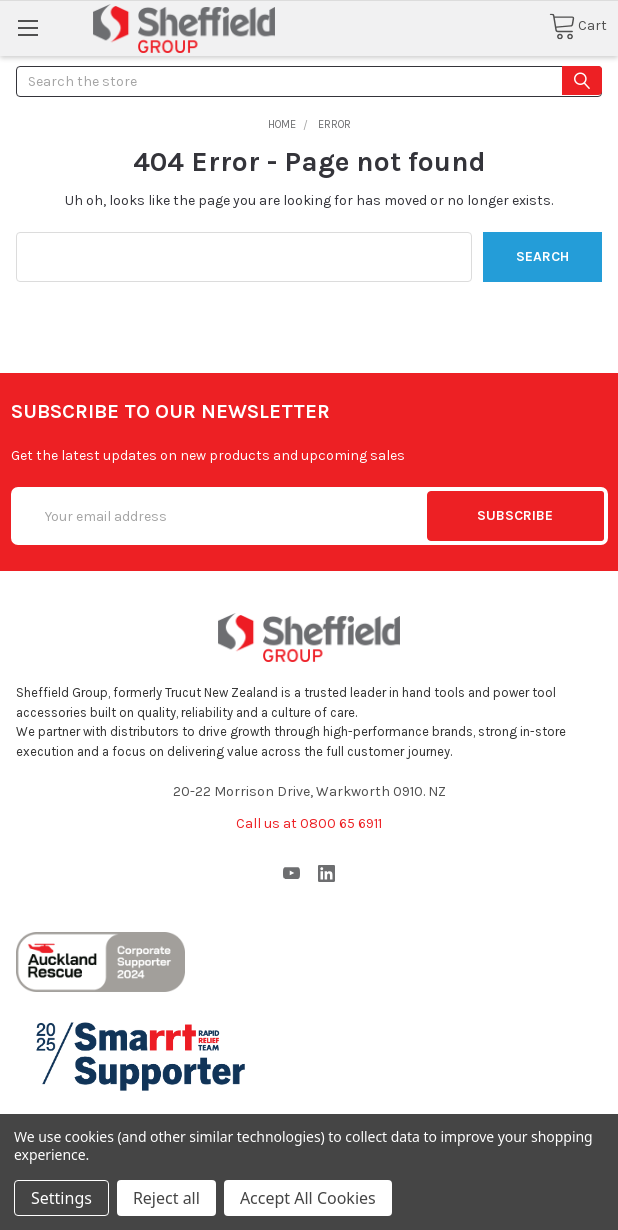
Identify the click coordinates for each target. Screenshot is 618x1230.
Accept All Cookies (308, 1198)
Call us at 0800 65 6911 (309, 823)
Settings (61, 1198)
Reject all (166, 1198)
